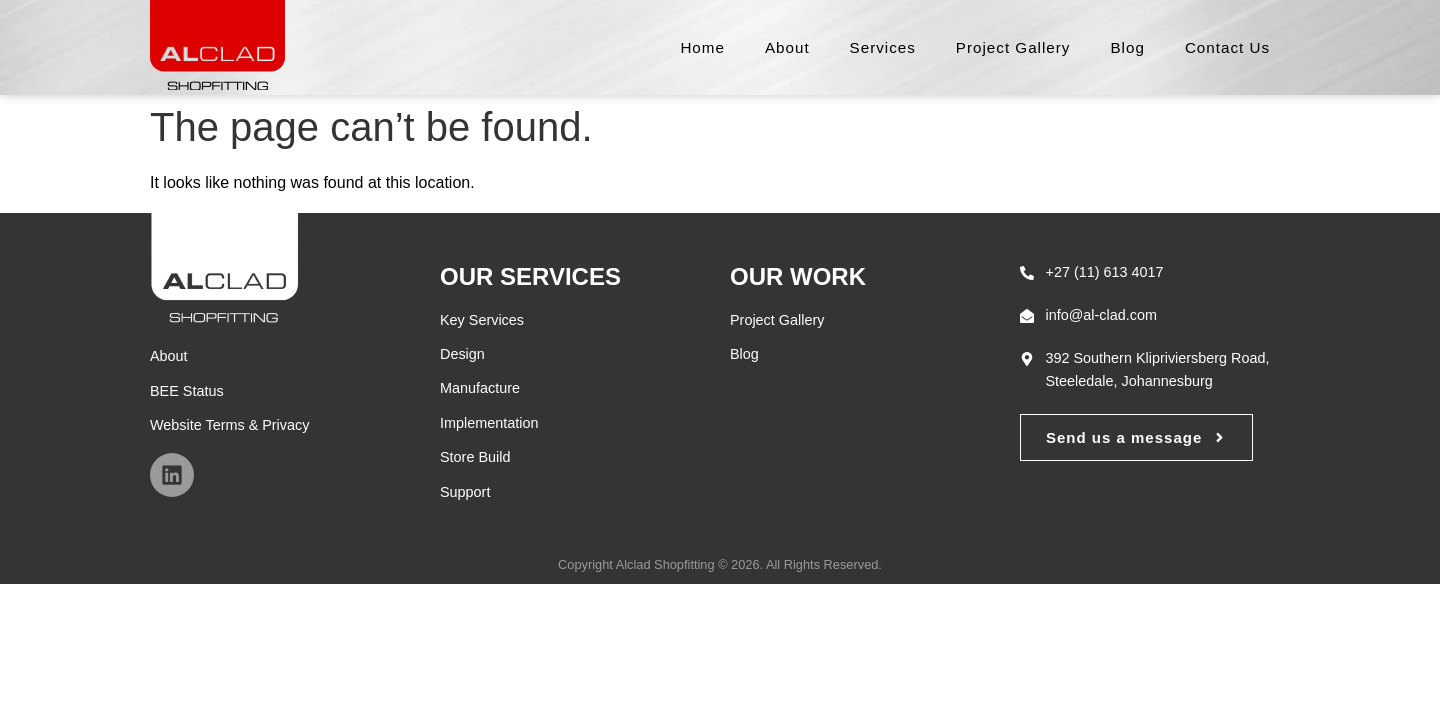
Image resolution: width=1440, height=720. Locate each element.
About (787, 47)
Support (465, 492)
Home (702, 47)
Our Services (530, 276)
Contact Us (1227, 47)
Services (883, 47)
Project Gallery (1013, 47)
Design (462, 354)
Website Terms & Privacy (229, 425)
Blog (1127, 47)
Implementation (489, 423)
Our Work (798, 276)
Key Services (482, 320)
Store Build (475, 457)
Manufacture (480, 388)
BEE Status (187, 391)
